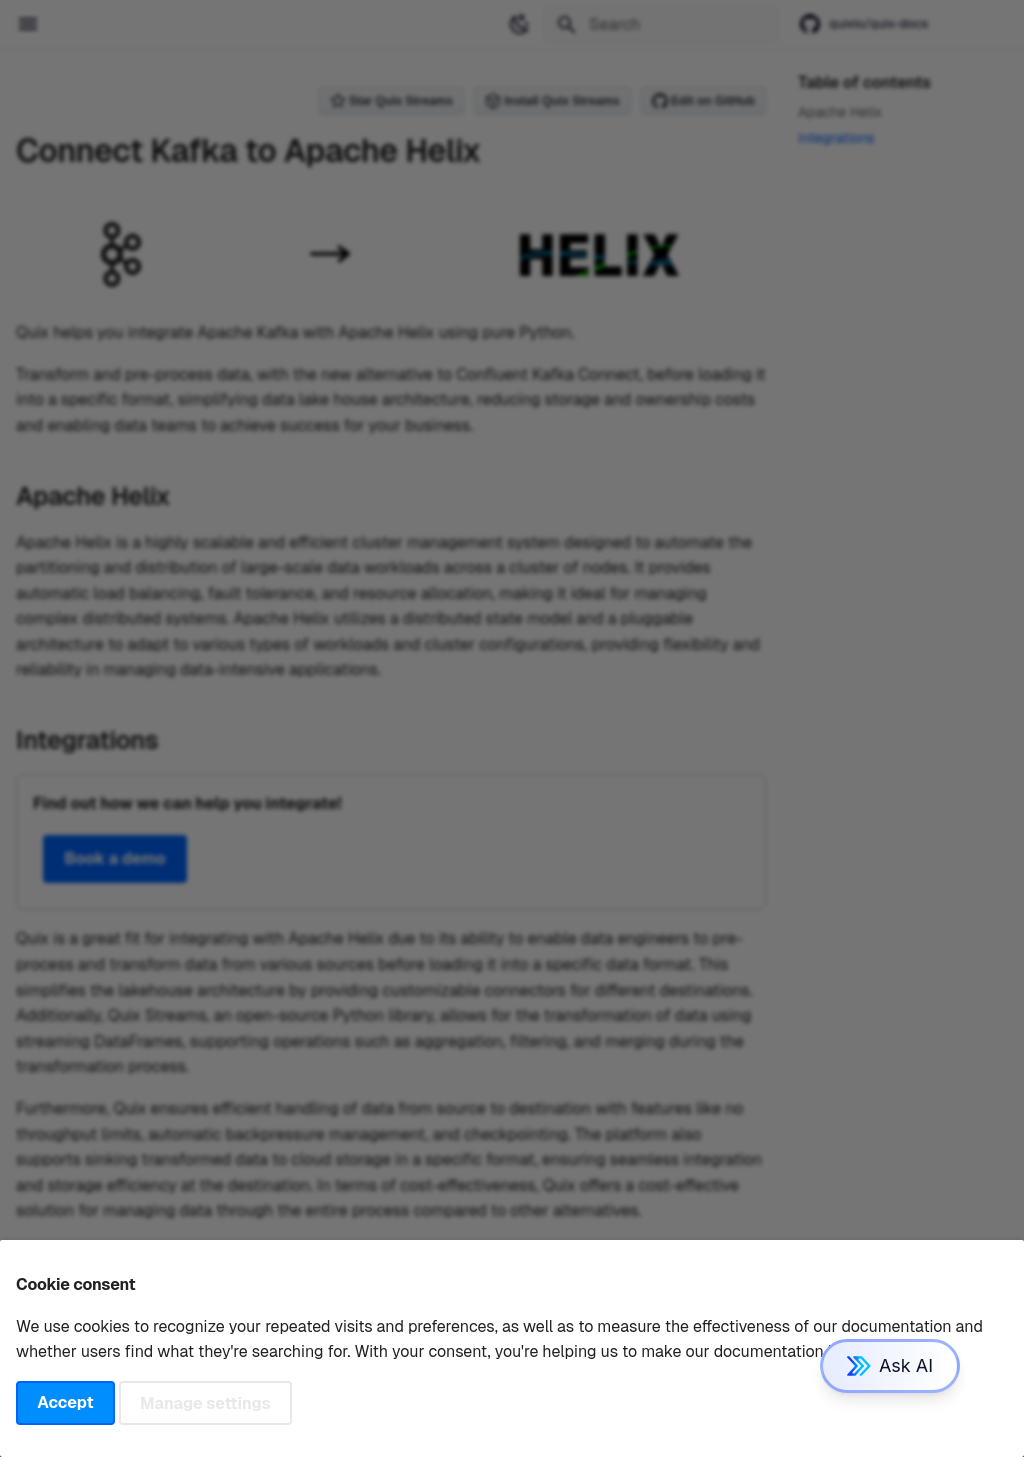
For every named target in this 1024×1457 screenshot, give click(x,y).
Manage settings (205, 1402)
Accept (65, 1402)
